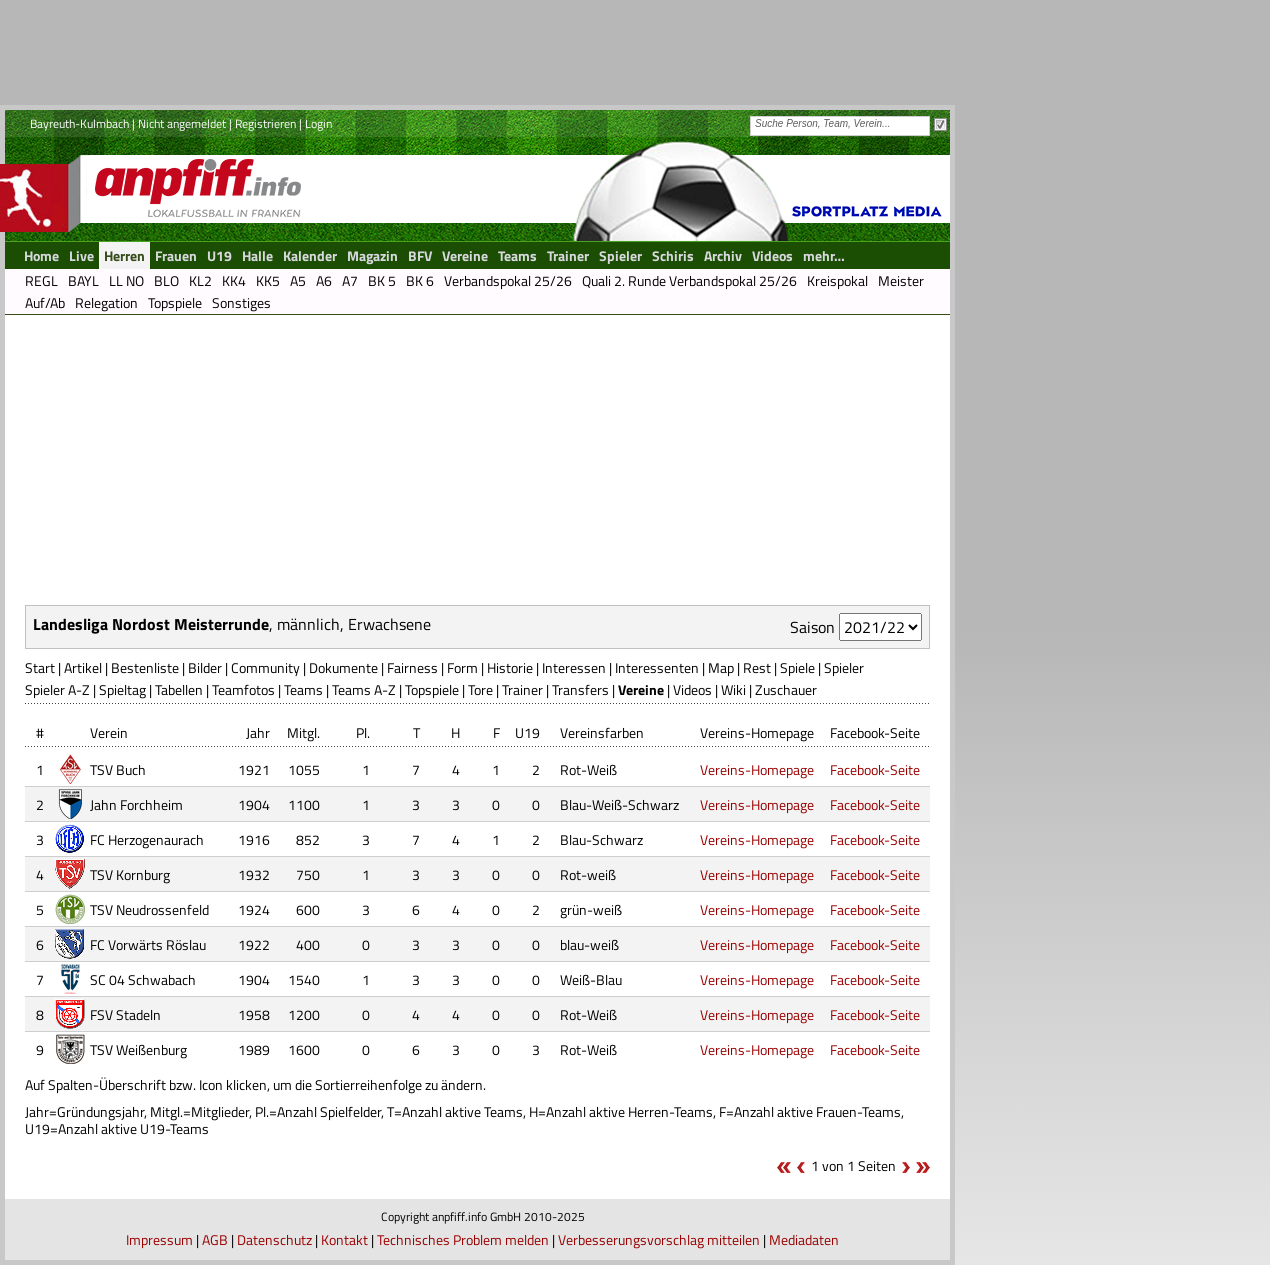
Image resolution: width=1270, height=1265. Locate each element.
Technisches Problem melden (463, 1239)
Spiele (797, 667)
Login (318, 123)
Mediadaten (804, 1239)
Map (721, 667)
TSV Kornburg (130, 874)
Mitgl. (303, 732)
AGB (215, 1239)
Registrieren (265, 123)
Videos (692, 689)
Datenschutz (274, 1239)
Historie (510, 667)
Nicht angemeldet (182, 123)
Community (265, 667)
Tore (480, 689)
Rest (757, 667)
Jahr (258, 732)
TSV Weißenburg (138, 1049)
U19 (527, 732)
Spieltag (122, 689)
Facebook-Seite (875, 769)
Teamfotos (243, 689)
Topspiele (432, 689)
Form (462, 667)
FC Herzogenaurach (147, 839)
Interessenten (657, 667)
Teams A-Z (364, 689)
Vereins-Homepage (757, 769)
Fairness (412, 667)
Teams (303, 689)
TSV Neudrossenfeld (149, 909)
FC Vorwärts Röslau (148, 944)
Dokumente (343, 667)
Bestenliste (145, 667)
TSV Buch (118, 769)
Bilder (205, 667)
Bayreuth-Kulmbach (79, 123)
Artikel (83, 667)
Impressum (159, 1239)
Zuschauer (786, 689)
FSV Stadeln (125, 1014)
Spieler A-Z (57, 689)
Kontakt (344, 1239)
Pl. (363, 732)
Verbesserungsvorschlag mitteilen (659, 1239)
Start (40, 667)
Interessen (574, 667)
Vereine (641, 689)
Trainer (522, 689)
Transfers (580, 689)
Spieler (844, 667)
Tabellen (179, 689)
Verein (109, 732)
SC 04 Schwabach (143, 979)
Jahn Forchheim (136, 804)
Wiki (733, 689)
